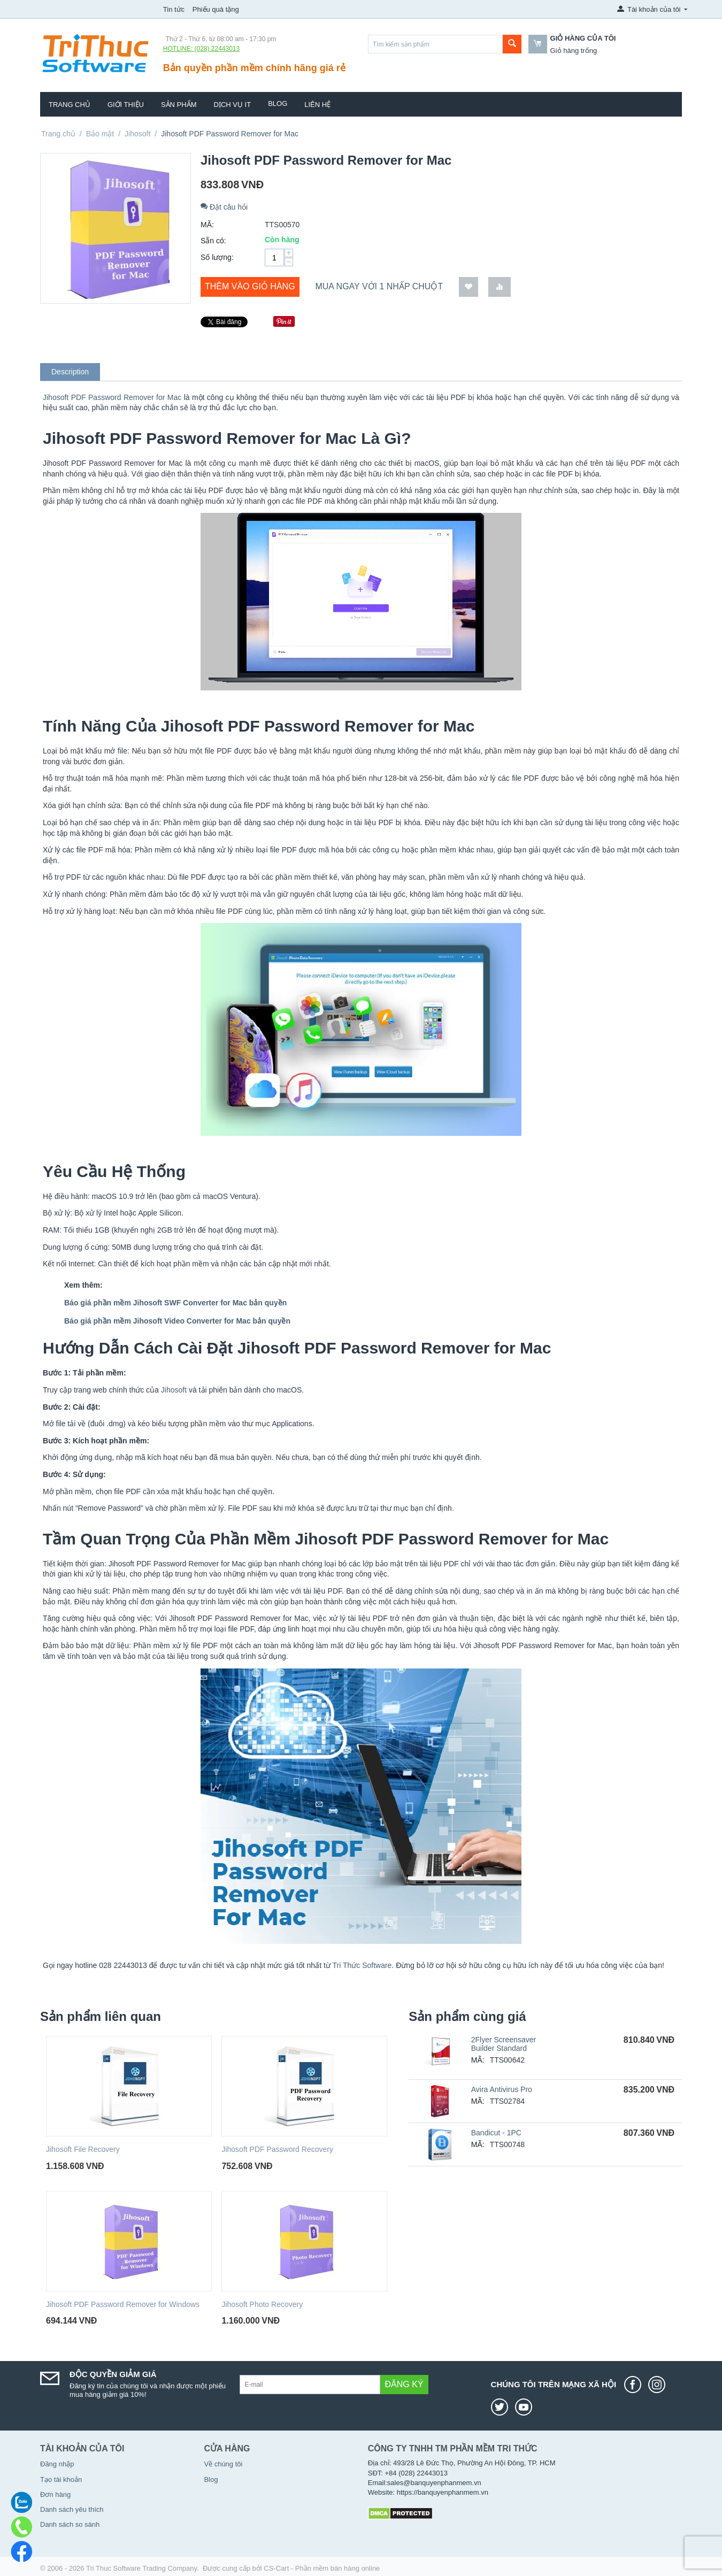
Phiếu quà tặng (216, 9)
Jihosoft (137, 133)
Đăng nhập (57, 2464)
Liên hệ (317, 105)
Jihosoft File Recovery (83, 2149)
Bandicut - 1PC (496, 2132)
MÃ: (207, 224)
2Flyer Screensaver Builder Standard (503, 2043)
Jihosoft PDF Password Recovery (277, 2149)
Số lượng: (217, 257)
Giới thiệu (125, 105)
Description (70, 371)
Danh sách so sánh (69, 2524)
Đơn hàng (55, 2494)
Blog (277, 103)
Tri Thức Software (361, 1965)
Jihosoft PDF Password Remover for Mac (112, 397)
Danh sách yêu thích (72, 2509)
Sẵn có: (213, 240)
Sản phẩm (179, 105)
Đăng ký (404, 2384)
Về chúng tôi (223, 2464)
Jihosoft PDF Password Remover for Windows (122, 2304)
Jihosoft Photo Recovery (262, 2304)
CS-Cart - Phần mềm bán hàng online (322, 2568)
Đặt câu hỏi (224, 207)
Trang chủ (69, 105)
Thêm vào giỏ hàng (250, 286)
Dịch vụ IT (232, 105)
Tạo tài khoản (61, 2479)
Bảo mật (100, 133)
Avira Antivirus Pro (501, 2089)
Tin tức (174, 9)
